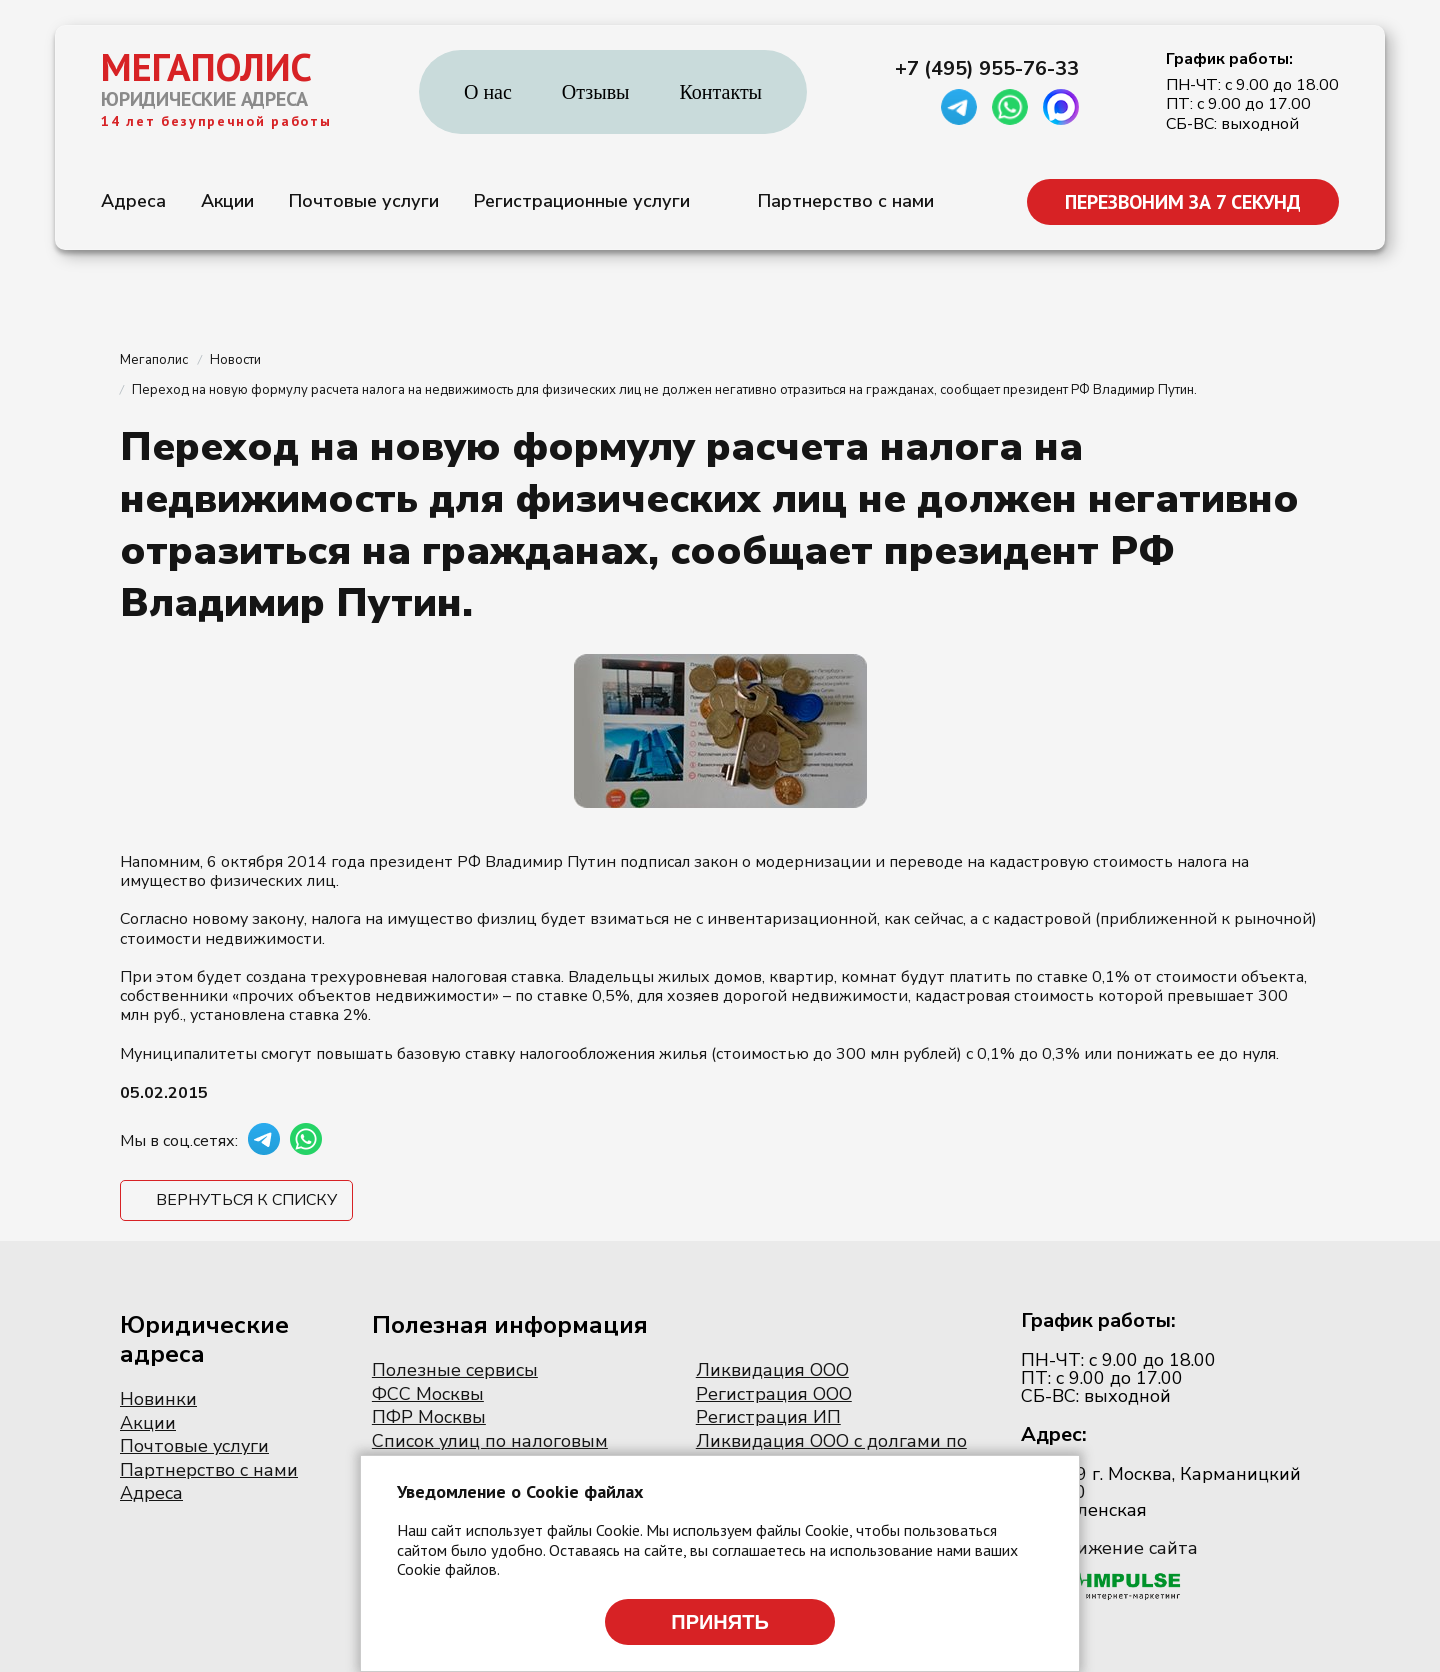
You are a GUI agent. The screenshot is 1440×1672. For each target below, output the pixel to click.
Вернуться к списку (246, 1200)
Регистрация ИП (768, 1417)
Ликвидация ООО (772, 1370)
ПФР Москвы (429, 1417)
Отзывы (596, 92)
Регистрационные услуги (582, 201)
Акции (227, 201)
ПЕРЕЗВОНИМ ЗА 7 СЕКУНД (1183, 202)
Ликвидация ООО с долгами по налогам (831, 1452)
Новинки (158, 1399)
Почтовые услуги (364, 201)
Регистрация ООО (774, 1394)
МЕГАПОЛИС (206, 67)
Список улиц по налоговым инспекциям (490, 1452)
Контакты (721, 92)
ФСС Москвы (428, 1394)
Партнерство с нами (846, 201)
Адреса (133, 201)
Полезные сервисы (455, 1370)
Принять (720, 1622)
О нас (488, 92)
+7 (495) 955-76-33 (987, 69)
